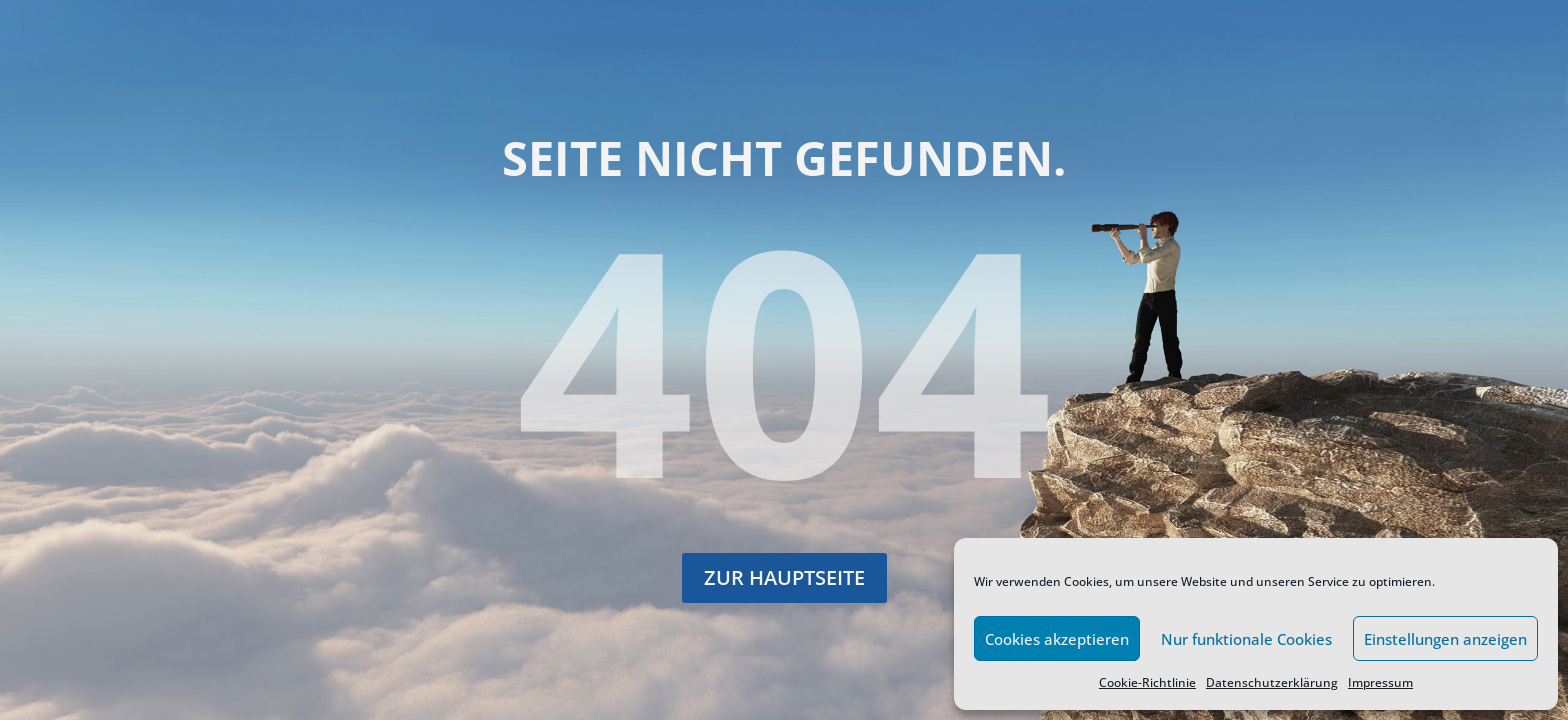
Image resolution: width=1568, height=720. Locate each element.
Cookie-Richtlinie (1147, 682)
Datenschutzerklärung (1272, 682)
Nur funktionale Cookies (1246, 639)
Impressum (1380, 682)
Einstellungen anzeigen (1445, 639)
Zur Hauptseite (784, 577)
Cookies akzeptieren (1057, 639)
